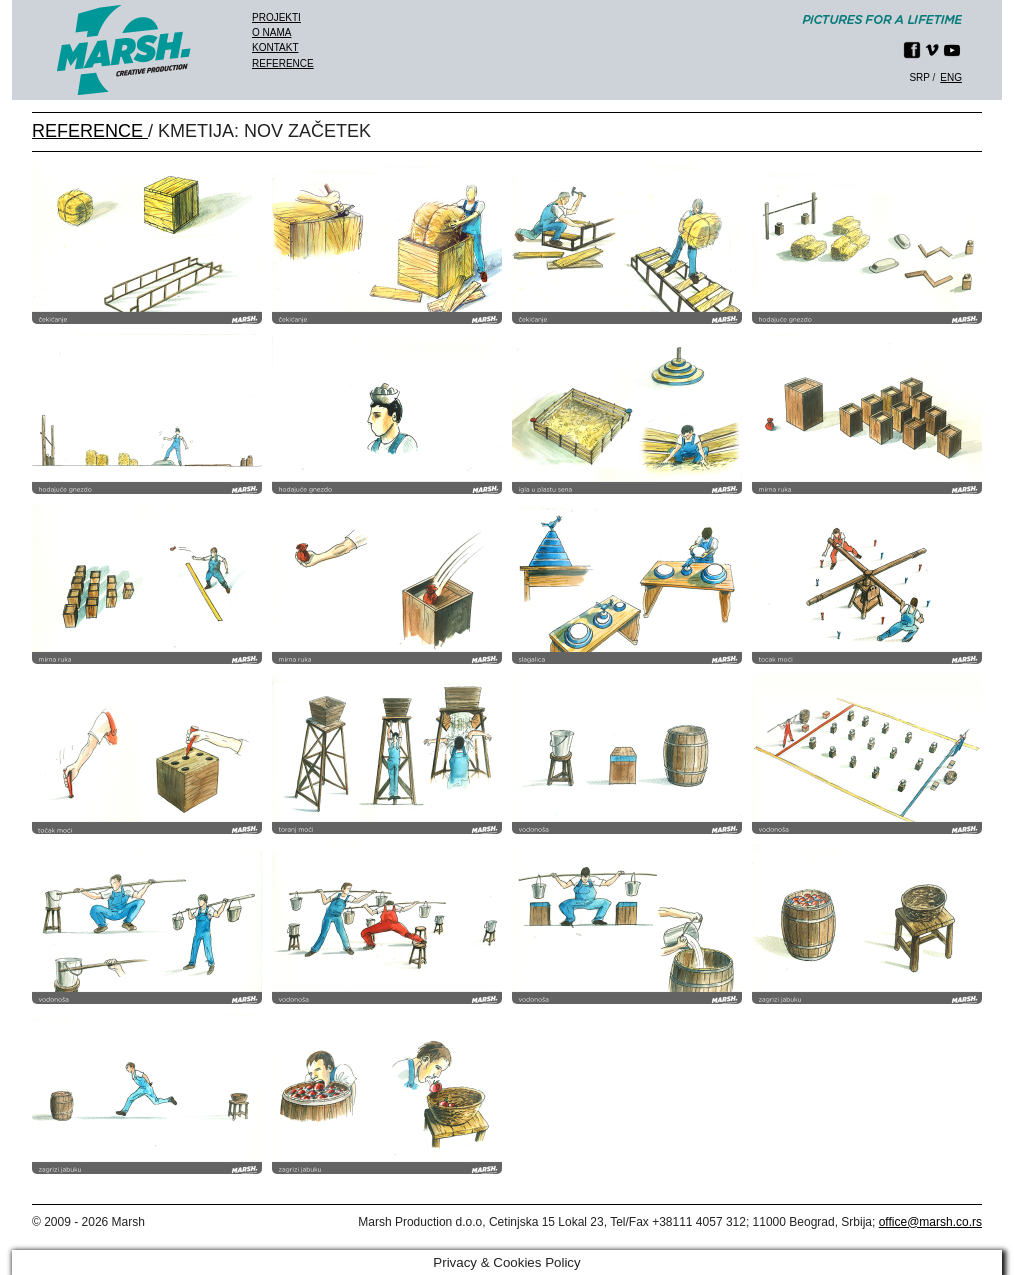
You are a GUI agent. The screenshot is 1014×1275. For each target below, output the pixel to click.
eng (951, 77)
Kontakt (275, 47)
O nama (271, 32)
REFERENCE (90, 131)
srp (919, 77)
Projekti (276, 17)
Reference (283, 63)
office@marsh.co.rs (930, 1222)
